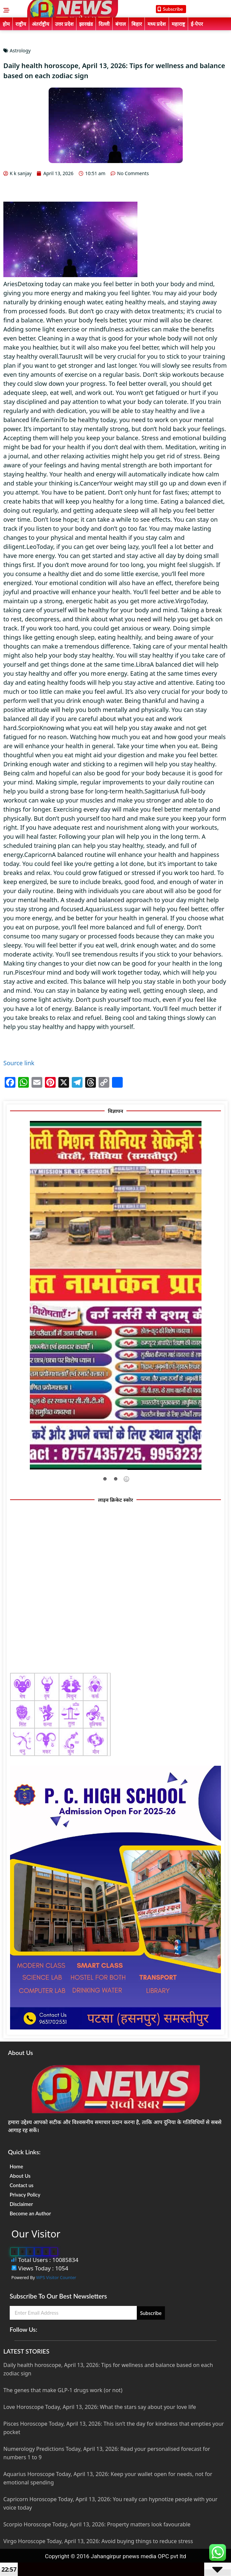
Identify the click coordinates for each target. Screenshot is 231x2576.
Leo (31, 547)
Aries (10, 284)
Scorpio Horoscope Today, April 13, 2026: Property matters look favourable (96, 2524)
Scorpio (28, 728)
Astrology (20, 50)
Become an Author (30, 2213)
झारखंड (86, 24)
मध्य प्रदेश (157, 24)
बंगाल (120, 24)
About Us (20, 2176)
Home (16, 2166)
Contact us (22, 2185)
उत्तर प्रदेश (64, 24)
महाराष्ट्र (178, 24)
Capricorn (38, 855)
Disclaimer (21, 2204)
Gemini (51, 420)
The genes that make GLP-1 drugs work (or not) (62, 2390)
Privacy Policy (25, 2195)
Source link (18, 1063)
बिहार (136, 24)
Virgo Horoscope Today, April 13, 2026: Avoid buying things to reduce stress (98, 2541)
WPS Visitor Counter (56, 2277)
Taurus (68, 356)
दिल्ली (104, 24)
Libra (143, 664)
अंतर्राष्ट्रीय (40, 24)
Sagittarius (160, 791)
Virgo (182, 601)
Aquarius (97, 909)
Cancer (90, 483)
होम (6, 24)
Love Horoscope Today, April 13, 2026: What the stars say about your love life (99, 2407)
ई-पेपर (197, 24)
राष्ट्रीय (20, 24)
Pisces (24, 972)
